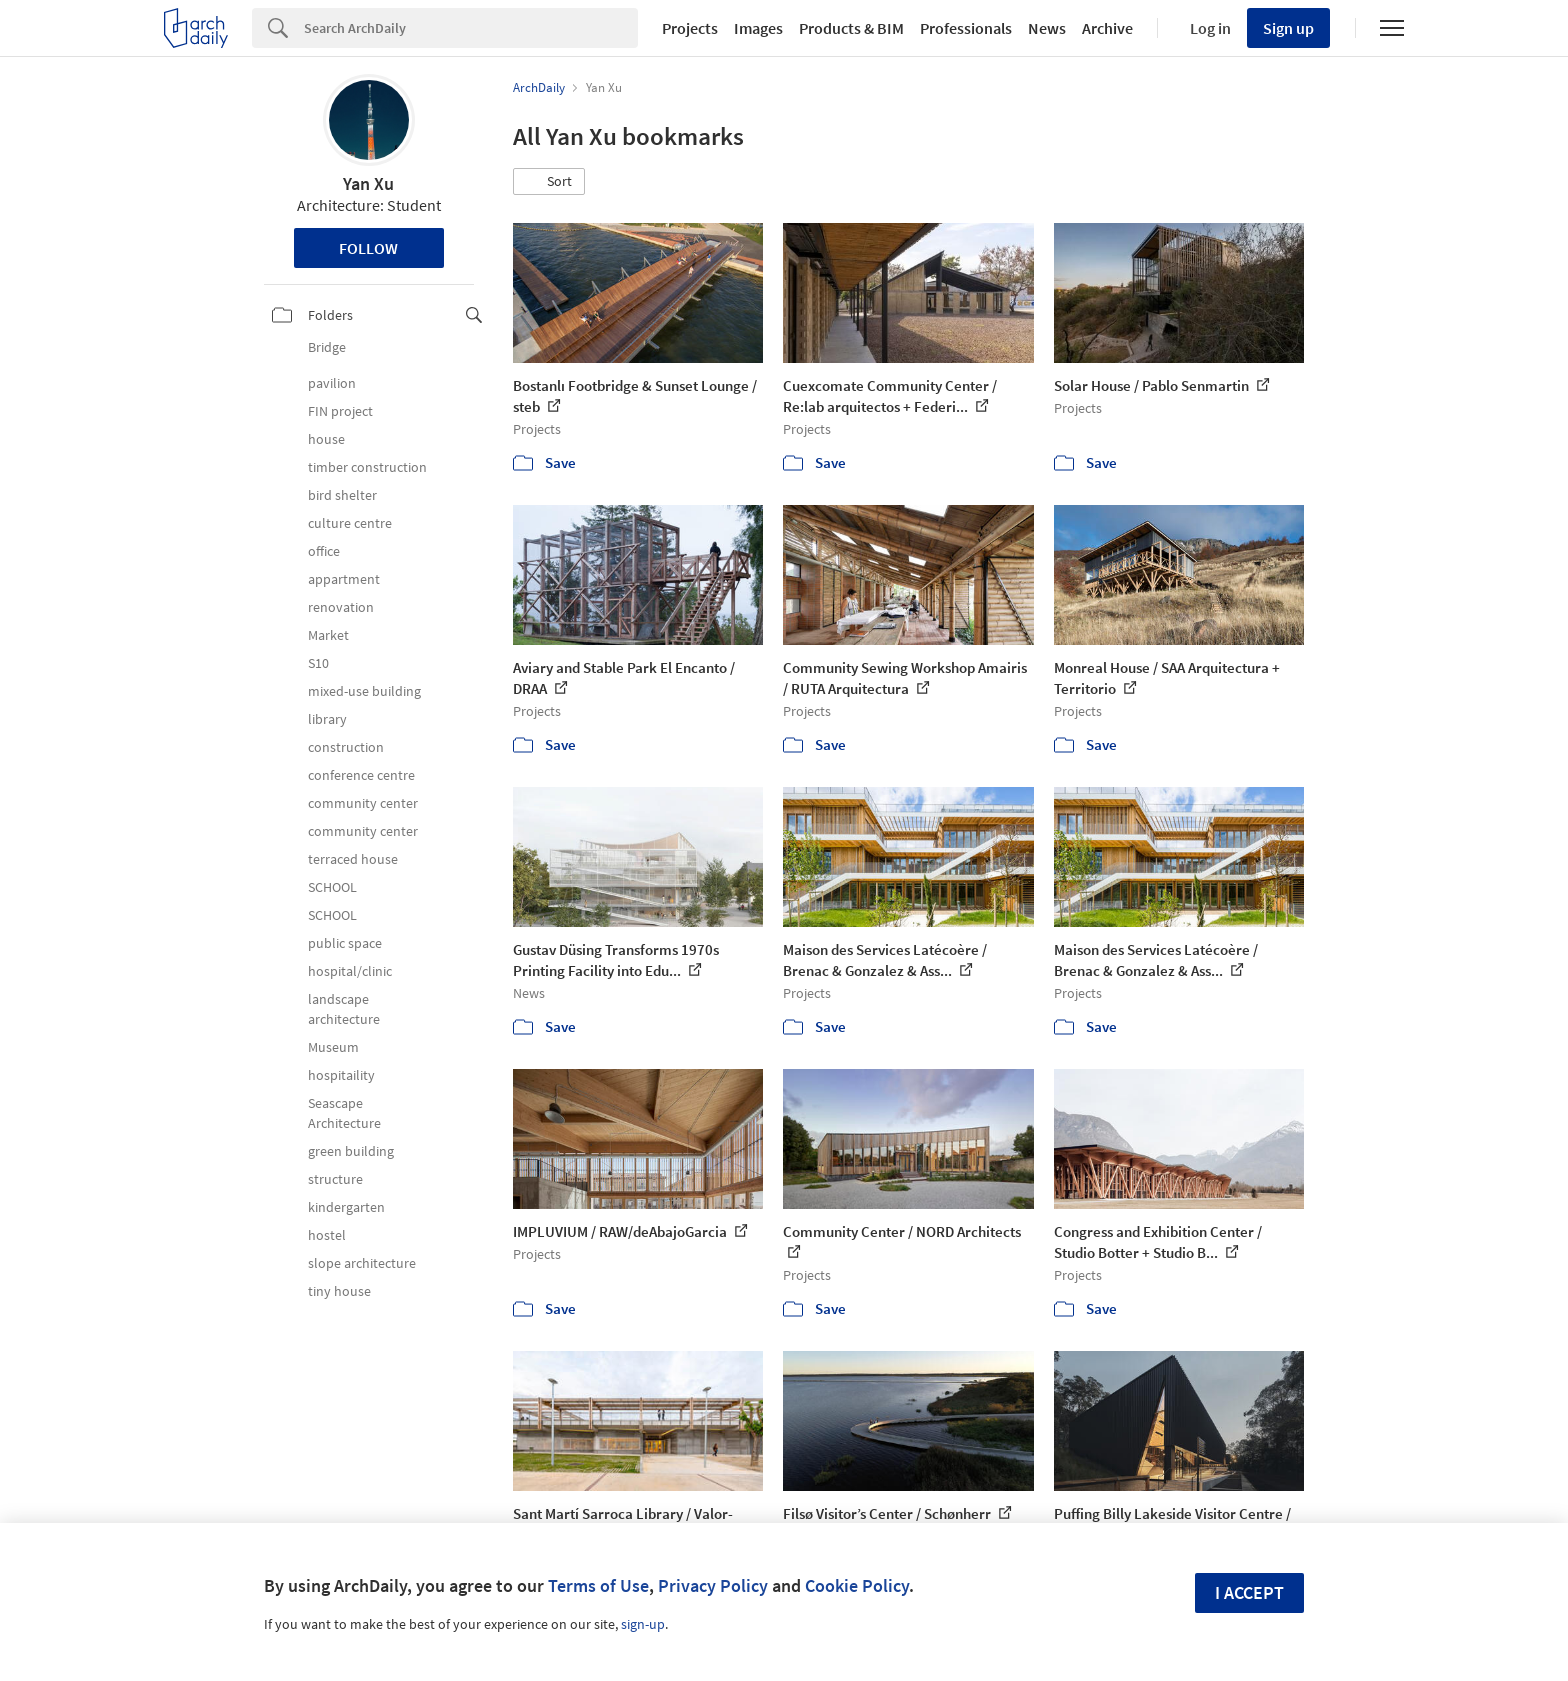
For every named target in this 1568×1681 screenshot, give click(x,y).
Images (758, 28)
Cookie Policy (857, 1585)
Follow (368, 248)
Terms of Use (598, 1585)
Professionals (966, 28)
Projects (690, 28)
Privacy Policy (713, 1585)
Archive (1107, 28)
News (1047, 28)
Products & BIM (851, 28)
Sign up (1288, 28)
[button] (549, 182)
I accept (1249, 1592)
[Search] (471, 28)
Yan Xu (368, 183)
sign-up (643, 1624)
